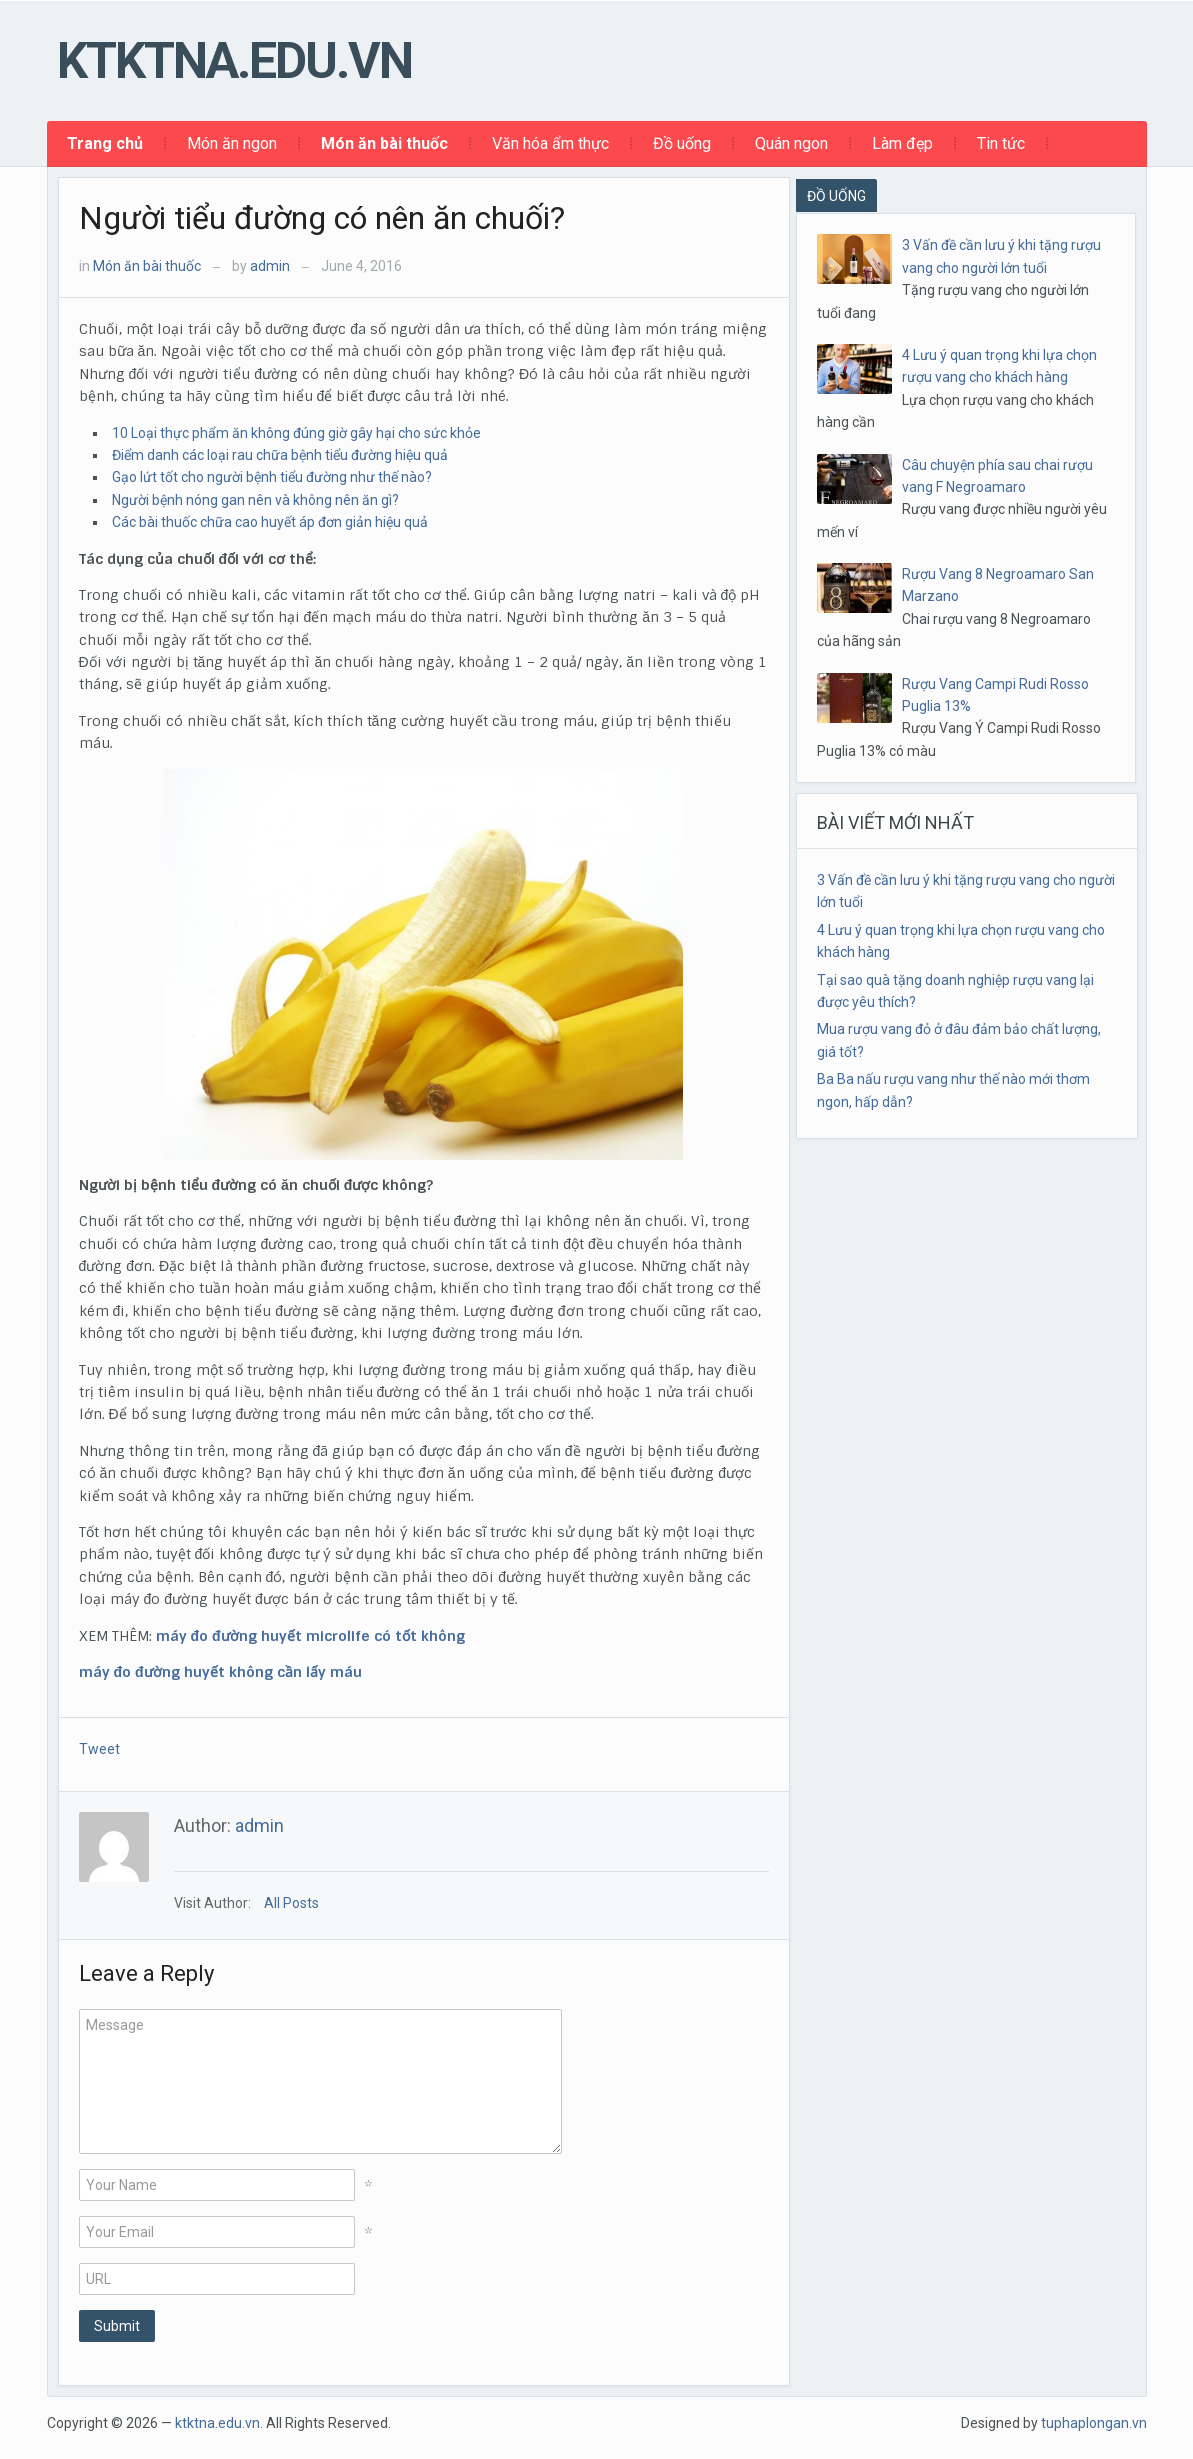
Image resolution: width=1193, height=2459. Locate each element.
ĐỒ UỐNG (836, 196)
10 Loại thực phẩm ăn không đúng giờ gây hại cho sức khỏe (296, 433)
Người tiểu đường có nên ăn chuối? (322, 218)
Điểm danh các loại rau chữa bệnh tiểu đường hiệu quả (280, 455)
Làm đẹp (902, 143)
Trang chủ (105, 143)
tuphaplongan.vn (1094, 2423)
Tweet (99, 1749)
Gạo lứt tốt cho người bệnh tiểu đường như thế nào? (272, 477)
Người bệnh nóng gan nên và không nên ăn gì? (255, 500)
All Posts (291, 1903)
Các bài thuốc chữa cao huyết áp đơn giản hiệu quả (270, 522)
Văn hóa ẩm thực (550, 143)
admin (270, 266)
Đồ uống (682, 143)
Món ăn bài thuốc (384, 143)
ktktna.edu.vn (234, 61)
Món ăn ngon (232, 143)
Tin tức (1001, 143)
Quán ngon (791, 143)
